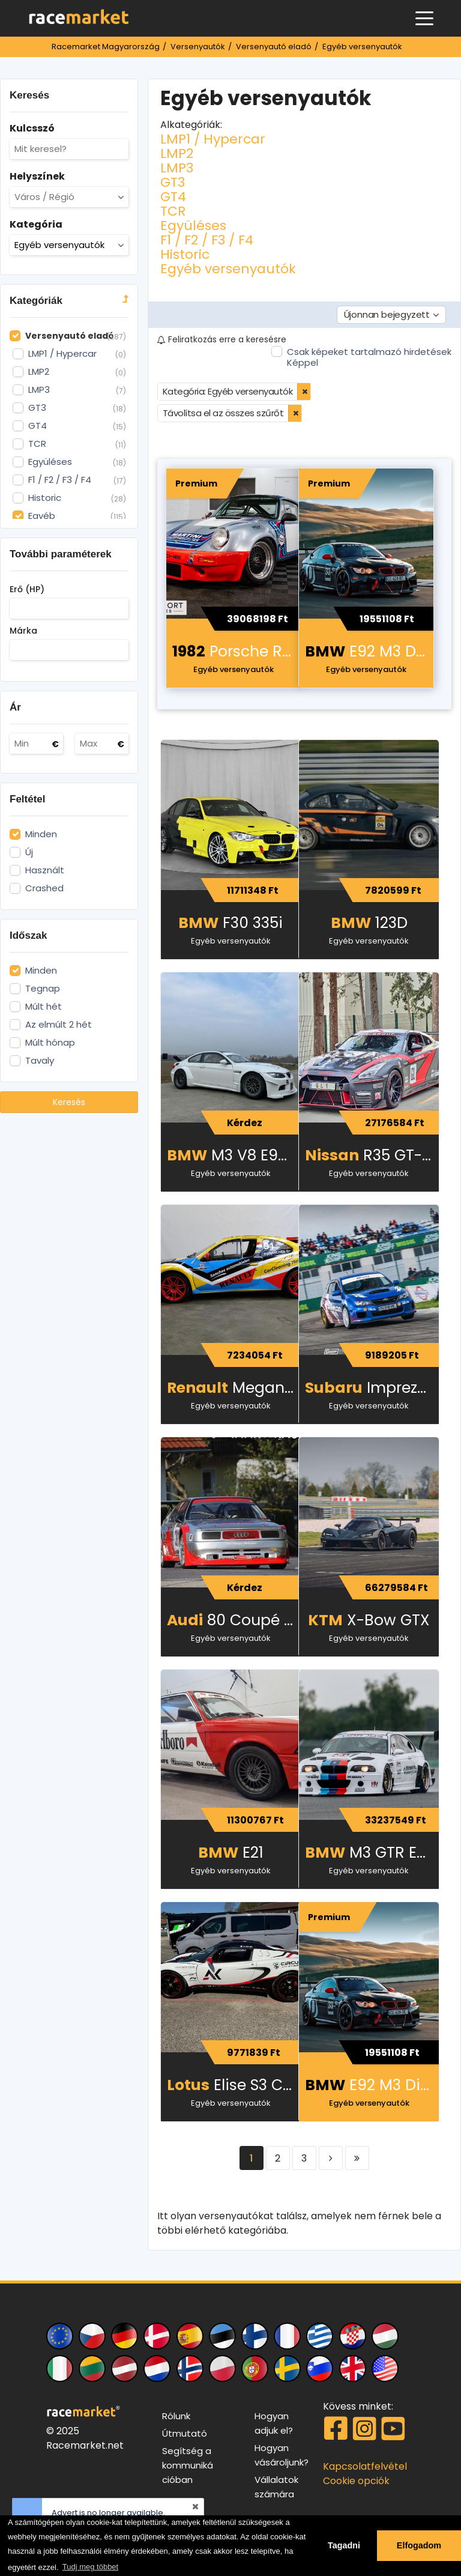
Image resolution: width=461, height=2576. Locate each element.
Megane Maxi (234, 1387)
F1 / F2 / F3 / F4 (206, 240)
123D (369, 922)
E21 (231, 1852)
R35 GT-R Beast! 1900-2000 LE (372, 1155)
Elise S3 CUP (234, 2085)
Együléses (193, 225)
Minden (41, 834)
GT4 (173, 196)
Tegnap (42, 988)
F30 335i (230, 922)
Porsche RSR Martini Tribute (236, 651)
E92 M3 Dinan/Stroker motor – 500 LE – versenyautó (369, 651)
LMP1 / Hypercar (212, 139)
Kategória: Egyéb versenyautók (228, 391)
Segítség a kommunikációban (187, 2465)
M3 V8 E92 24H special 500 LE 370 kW (234, 1155)
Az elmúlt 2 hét (58, 1024)
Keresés (69, 1102)
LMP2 (176, 153)
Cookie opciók (356, 2481)
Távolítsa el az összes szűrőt (223, 413)
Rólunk (176, 2416)
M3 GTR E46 (370, 1852)
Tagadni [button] (344, 2545)
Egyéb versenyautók (228, 268)
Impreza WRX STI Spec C (372, 1387)
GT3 (172, 182)
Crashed (44, 888)
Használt (44, 870)
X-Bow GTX (369, 1620)
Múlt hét (43, 1006)
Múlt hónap (50, 1042)
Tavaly (39, 1060)
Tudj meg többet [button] (90, 2566)
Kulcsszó (32, 128)
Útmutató (184, 2433)
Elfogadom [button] (419, 2545)
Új (29, 852)
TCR (172, 211)
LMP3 (176, 168)
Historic (184, 254)
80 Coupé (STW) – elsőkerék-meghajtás (234, 1620)
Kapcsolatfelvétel (365, 2466)
